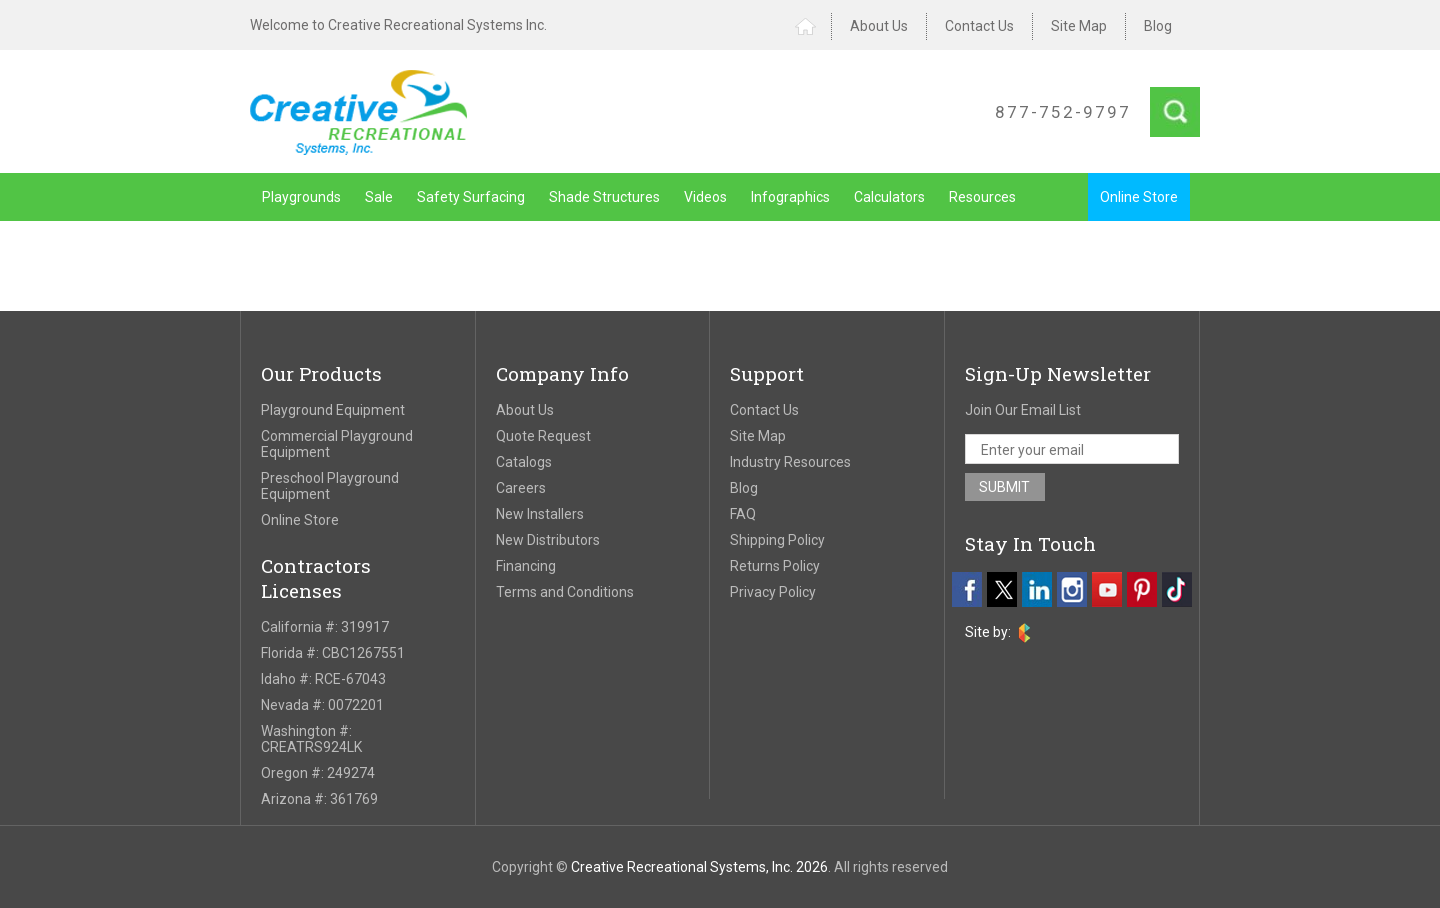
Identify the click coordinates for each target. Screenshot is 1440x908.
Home (813, 26)
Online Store (1139, 197)
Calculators (889, 197)
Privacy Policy (773, 592)
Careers (521, 488)
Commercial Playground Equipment (337, 444)
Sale (379, 197)
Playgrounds (301, 197)
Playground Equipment (333, 410)
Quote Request (543, 436)
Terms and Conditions (565, 592)
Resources (982, 197)
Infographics (790, 197)
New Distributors (548, 540)
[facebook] (967, 589)
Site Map (1079, 26)
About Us (879, 26)
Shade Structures (604, 197)
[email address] (1072, 449)
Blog (1158, 26)
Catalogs (524, 462)
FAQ (743, 514)
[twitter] (1002, 589)
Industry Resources (790, 462)
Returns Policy (775, 566)
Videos (705, 197)
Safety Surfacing (471, 197)
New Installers (540, 514)
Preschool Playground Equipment (330, 486)
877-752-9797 (1063, 112)
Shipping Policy (777, 540)
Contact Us (979, 26)
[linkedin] (1037, 589)
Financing (526, 566)
